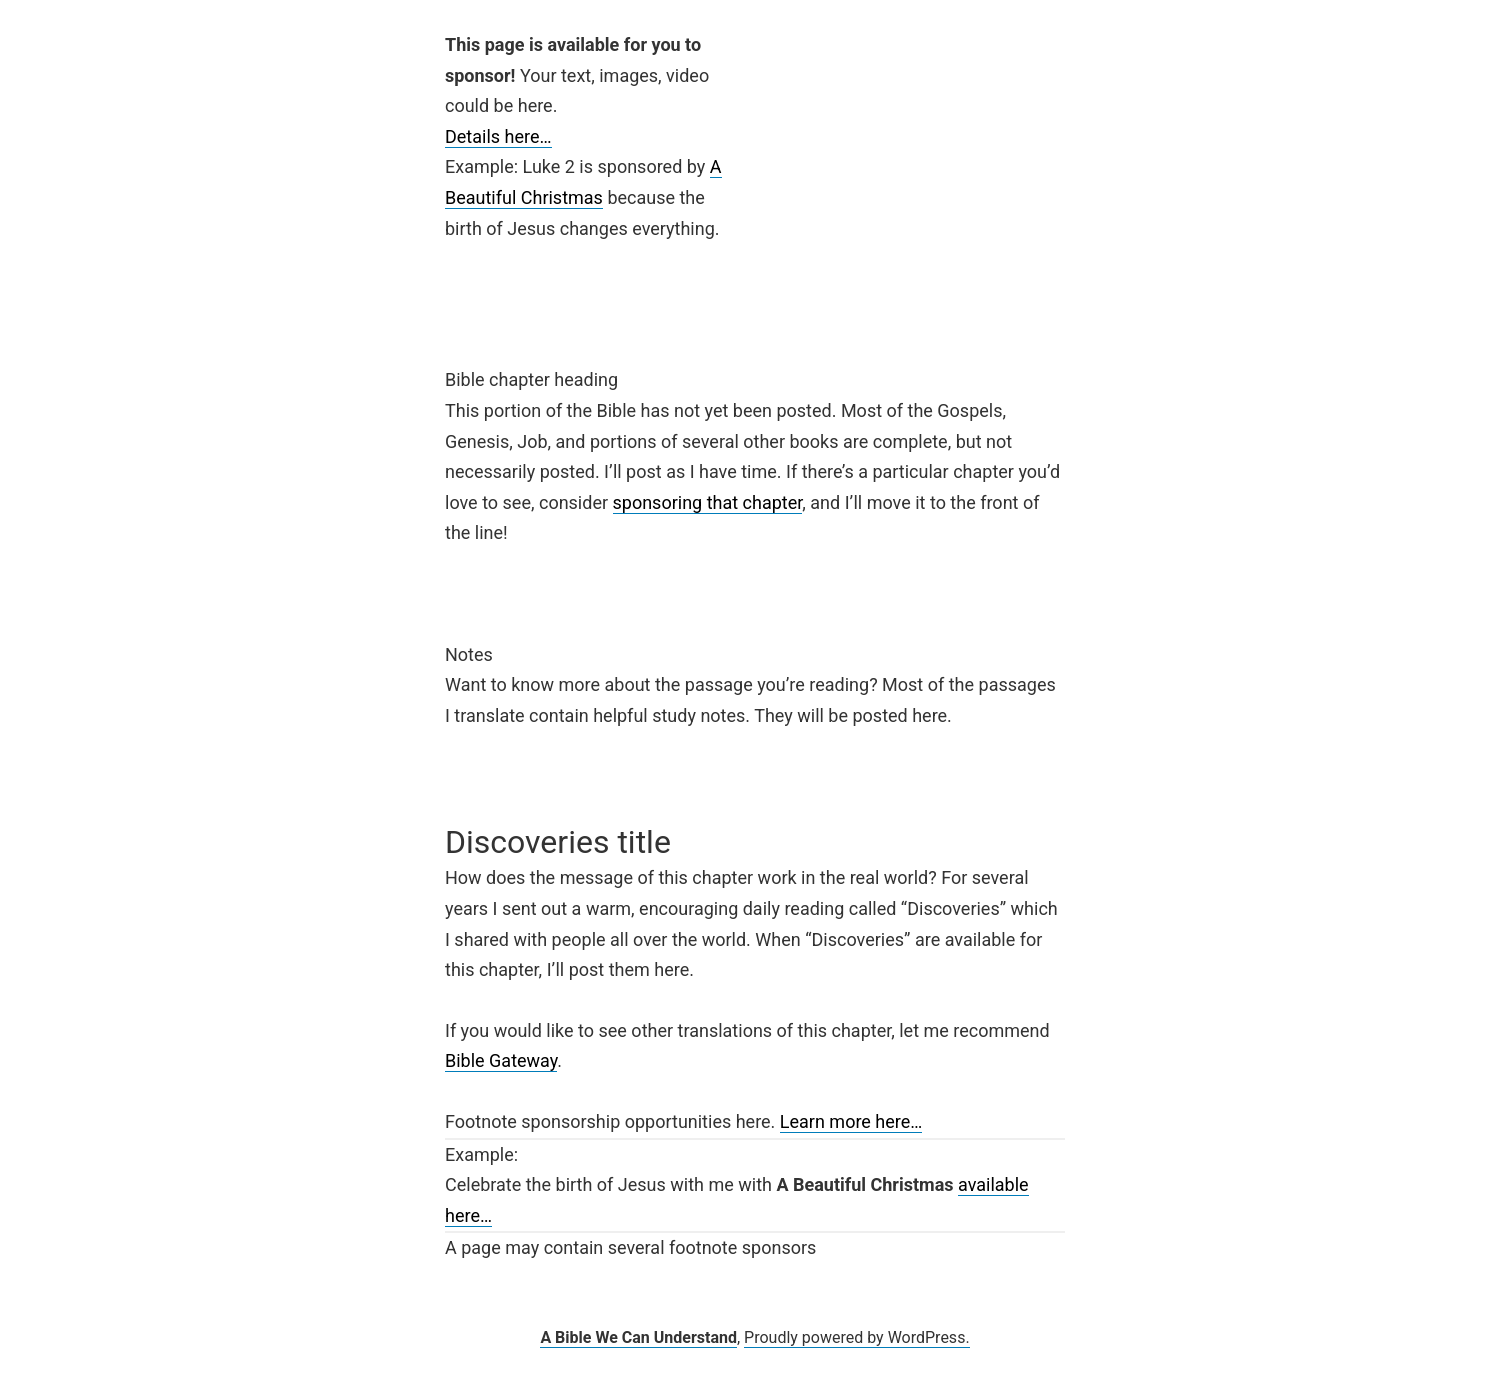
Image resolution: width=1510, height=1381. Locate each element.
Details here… (498, 136)
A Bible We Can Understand (638, 1337)
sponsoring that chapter (708, 502)
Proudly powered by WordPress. (857, 1337)
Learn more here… (851, 1121)
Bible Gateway (501, 1060)
